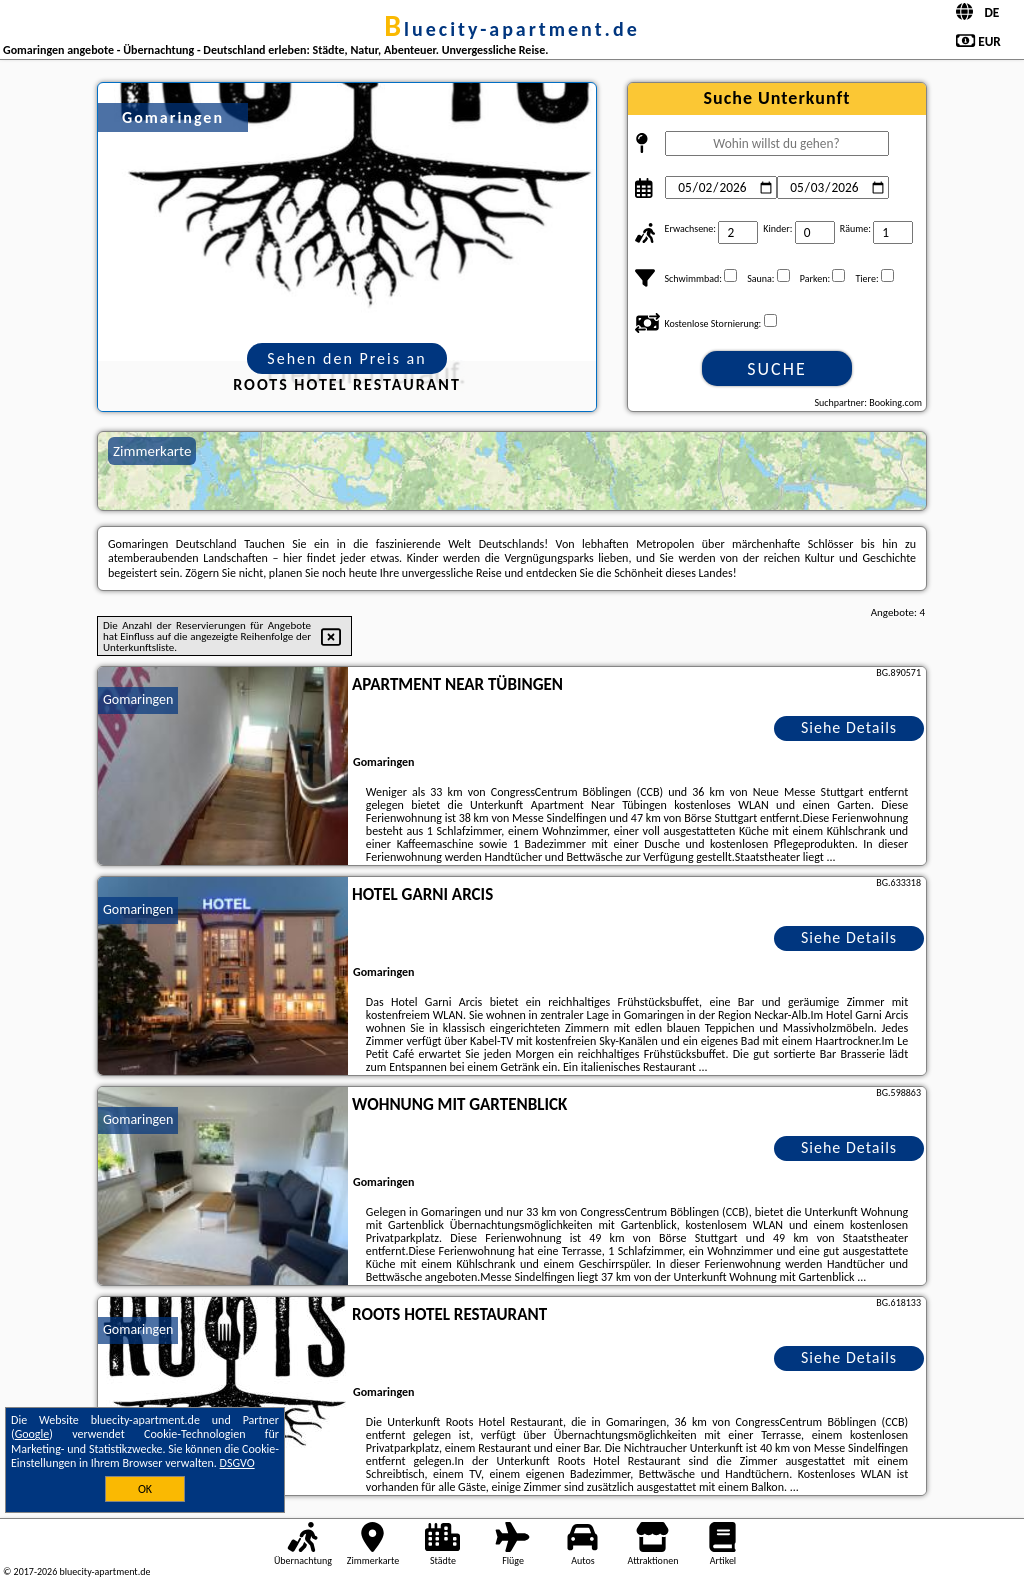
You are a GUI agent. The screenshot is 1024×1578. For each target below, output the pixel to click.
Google (32, 1434)
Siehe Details (849, 727)
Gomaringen (138, 699)
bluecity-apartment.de (512, 29)
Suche (776, 369)
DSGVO (237, 1463)
